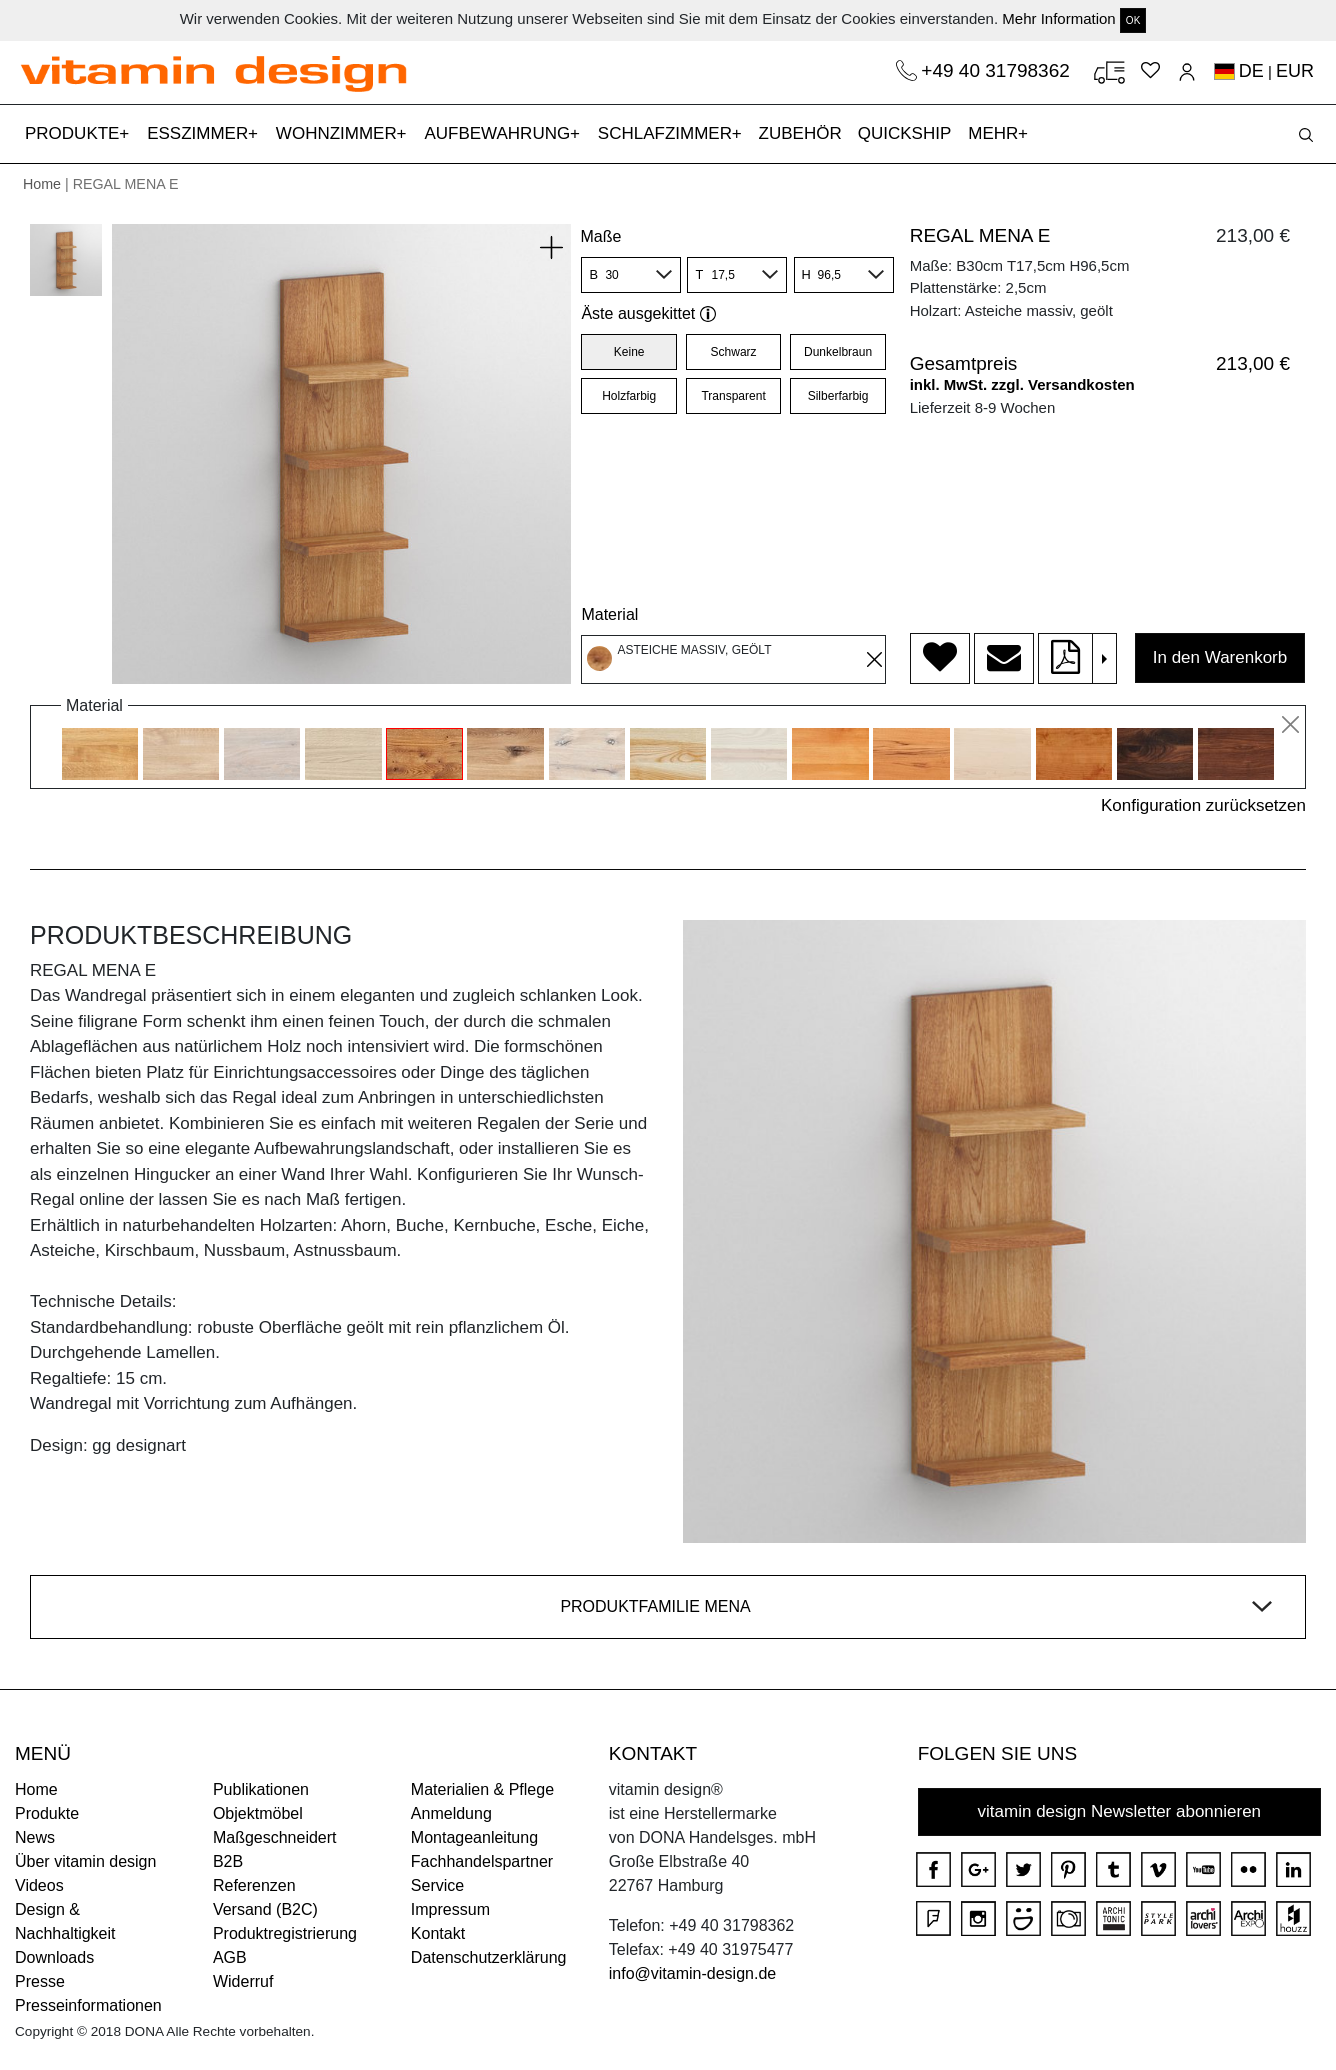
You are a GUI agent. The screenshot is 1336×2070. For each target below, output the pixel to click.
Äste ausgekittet (648, 313)
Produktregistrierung (285, 1933)
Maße (600, 236)
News (35, 1837)
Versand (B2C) (265, 1909)
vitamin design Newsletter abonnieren (1120, 1811)
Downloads (54, 1957)
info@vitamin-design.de (692, 1973)
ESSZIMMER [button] (200, 133)
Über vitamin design (85, 1861)
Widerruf (243, 1981)
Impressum (450, 1909)
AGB (230, 1957)
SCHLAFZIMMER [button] (667, 133)
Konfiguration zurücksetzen (1203, 805)
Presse (40, 1981)
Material (609, 614)
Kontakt (438, 1933)
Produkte (47, 1813)
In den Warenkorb (1220, 657)
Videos (39, 1885)
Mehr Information (1058, 18)
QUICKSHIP (909, 131)
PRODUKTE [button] (74, 133)
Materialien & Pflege (482, 1789)
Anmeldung (451, 1813)
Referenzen (254, 1885)
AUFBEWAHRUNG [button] (499, 133)
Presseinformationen (88, 2005)
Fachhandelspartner (482, 1861)
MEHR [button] (995, 133)
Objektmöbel (258, 1813)
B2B (228, 1861)
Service (437, 1885)
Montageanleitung (474, 1837)
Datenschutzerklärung (489, 1957)
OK (1133, 20)
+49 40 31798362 (998, 70)
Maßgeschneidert (275, 1837)
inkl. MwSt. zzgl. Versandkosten (1022, 384)
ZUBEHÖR (800, 133)
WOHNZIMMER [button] (339, 133)
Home (42, 184)
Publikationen (261, 1789)
